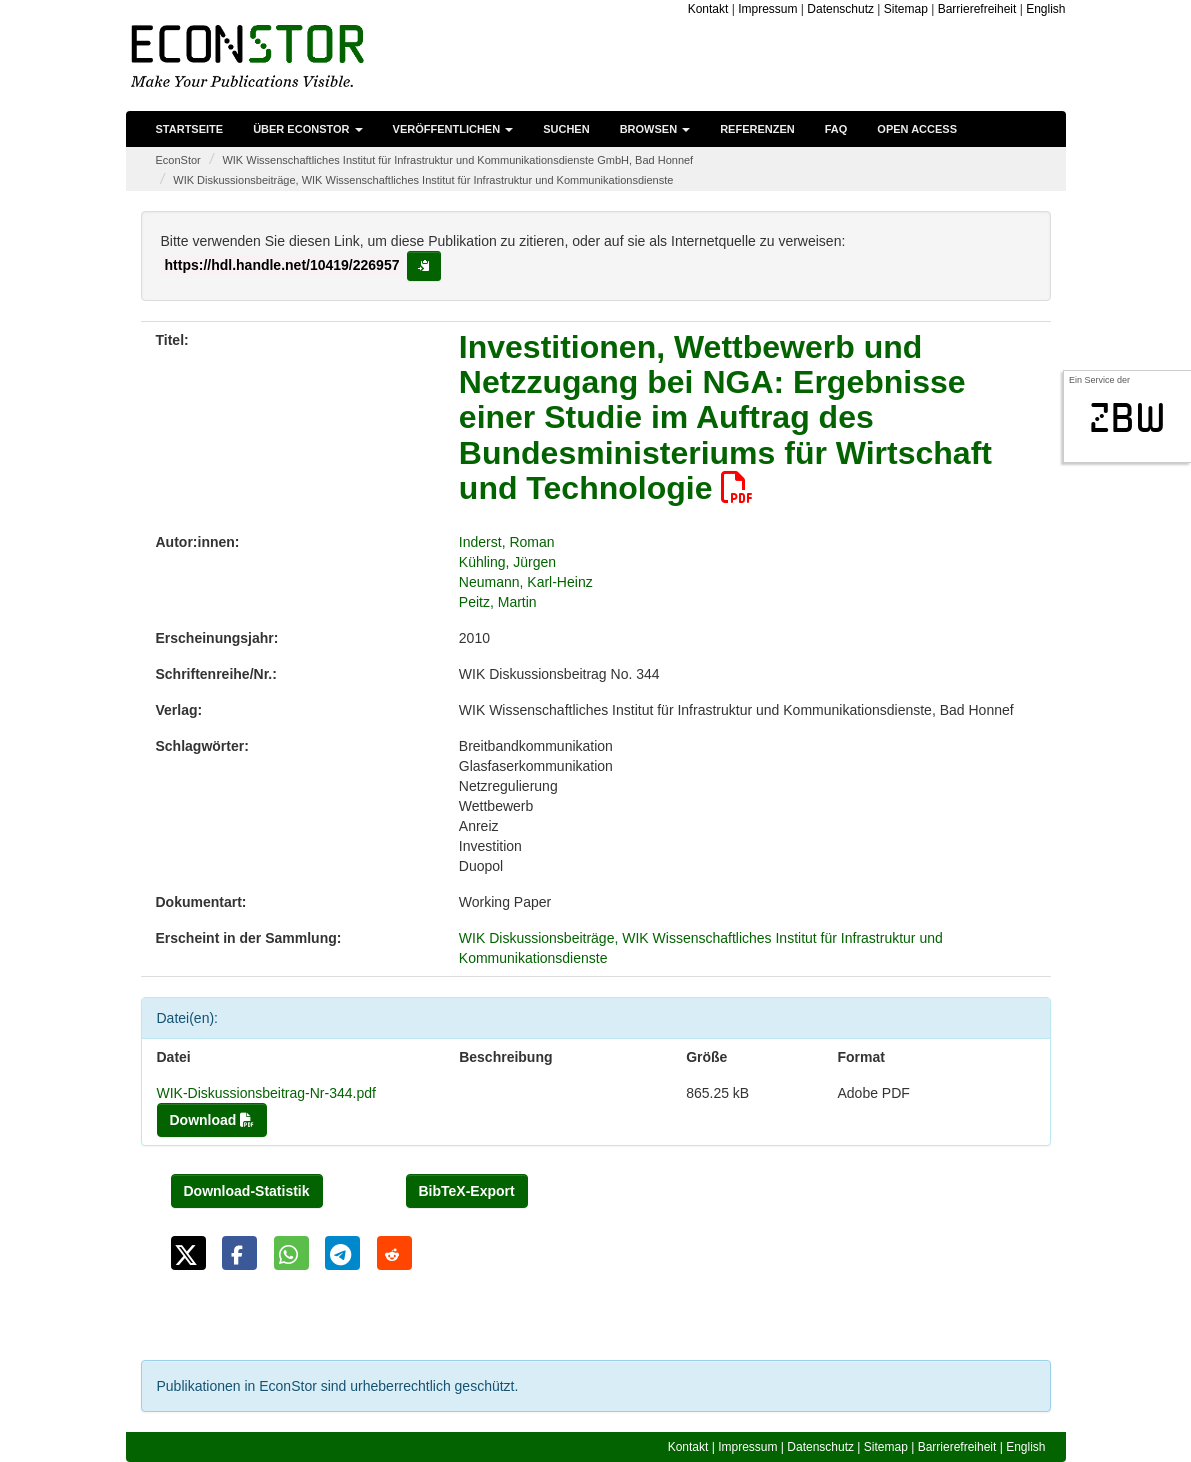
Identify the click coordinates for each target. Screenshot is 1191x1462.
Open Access (917, 129)
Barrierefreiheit (977, 9)
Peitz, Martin (498, 602)
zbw (1127, 418)
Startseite (190, 129)
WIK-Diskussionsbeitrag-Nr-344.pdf (266, 1093)
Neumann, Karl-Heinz (526, 582)
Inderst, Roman (507, 542)
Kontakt (708, 9)
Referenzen (757, 129)
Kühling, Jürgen (507, 562)
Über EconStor (307, 129)
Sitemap (906, 9)
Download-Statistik (247, 1191)
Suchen (566, 129)
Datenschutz (840, 9)
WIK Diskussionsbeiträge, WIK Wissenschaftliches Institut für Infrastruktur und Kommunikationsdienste (423, 180)
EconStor (178, 160)
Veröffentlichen (453, 129)
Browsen (655, 129)
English (1045, 9)
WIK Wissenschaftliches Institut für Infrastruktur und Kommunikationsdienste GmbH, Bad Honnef (457, 160)
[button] (188, 1253)
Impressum (767, 9)
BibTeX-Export (467, 1191)
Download (212, 1120)
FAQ (836, 129)
